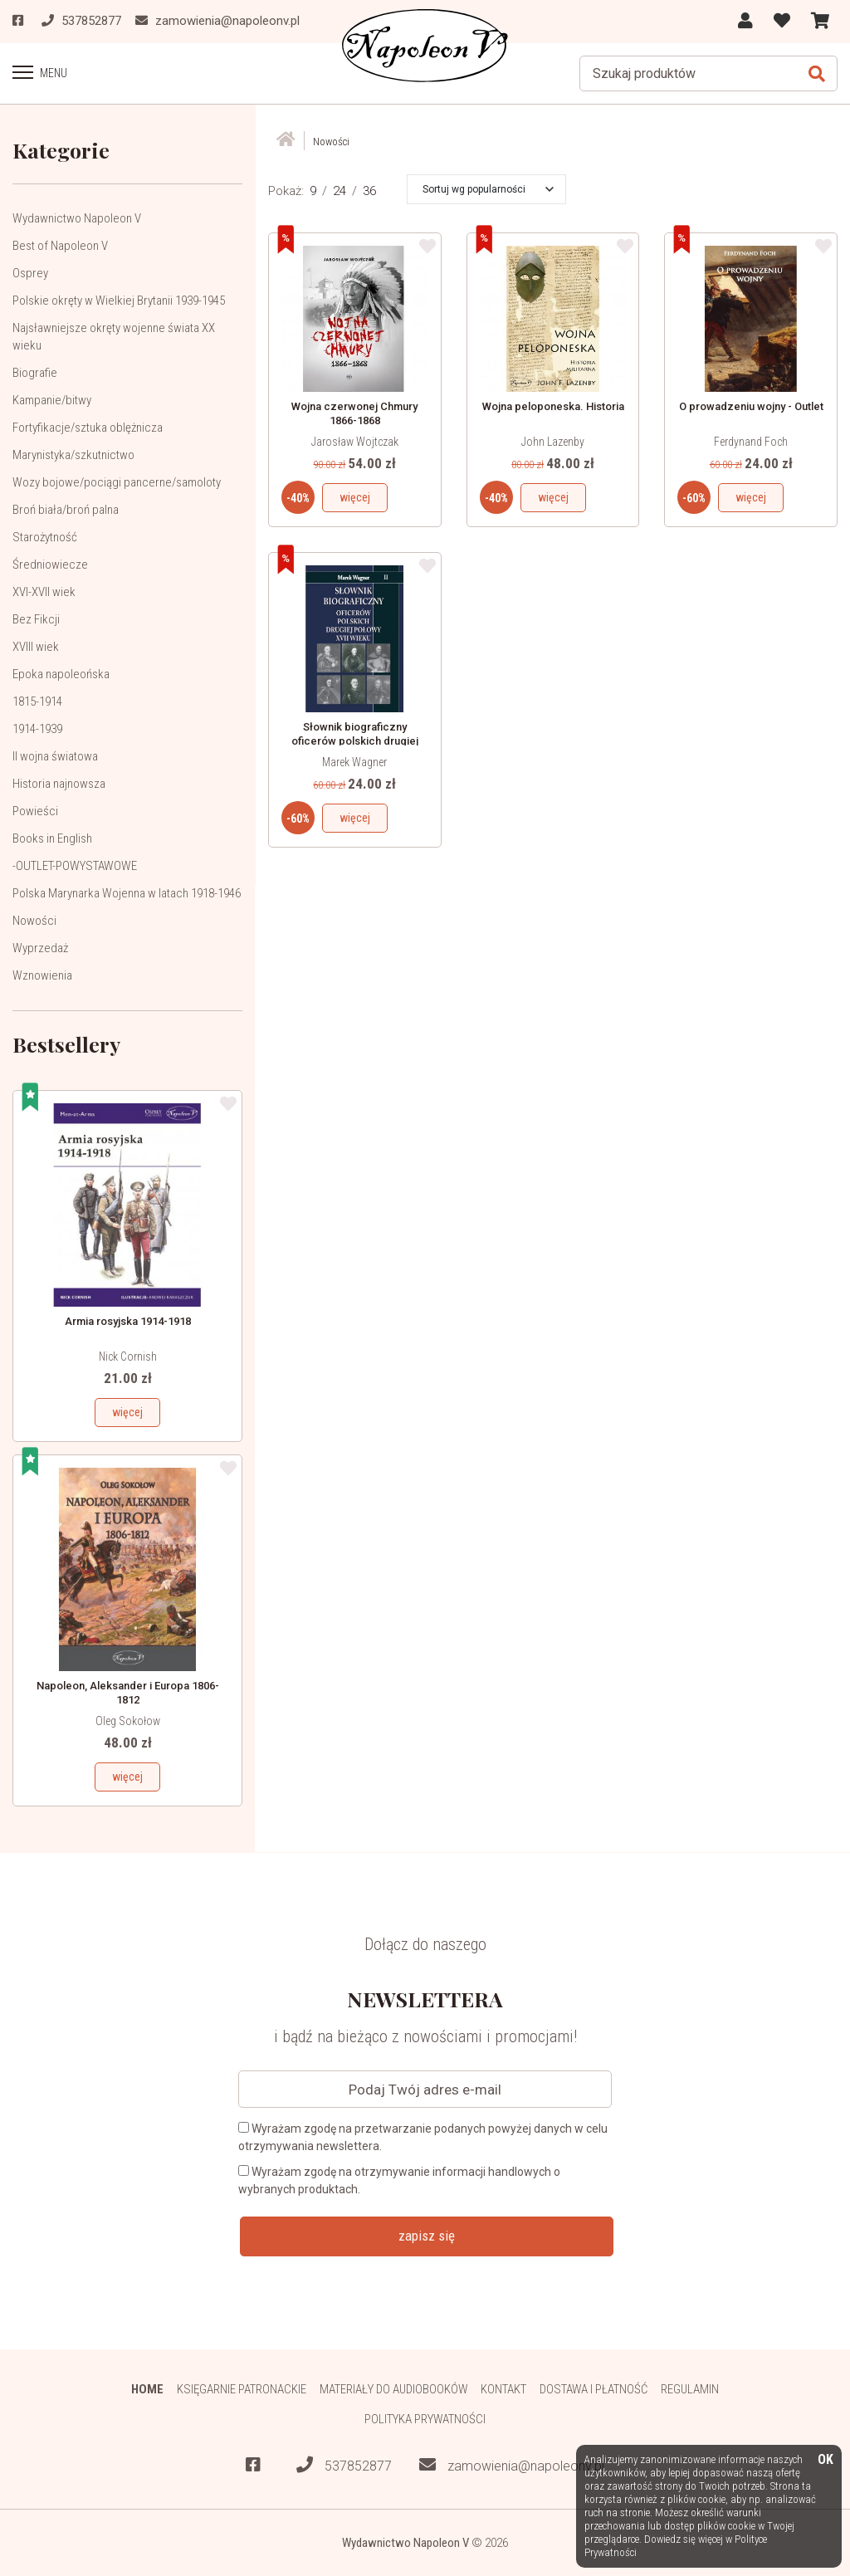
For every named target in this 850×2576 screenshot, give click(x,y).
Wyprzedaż (40, 947)
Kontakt (503, 2388)
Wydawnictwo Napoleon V (76, 217)
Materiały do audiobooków (392, 2388)
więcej (127, 1411)
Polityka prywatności (425, 2419)
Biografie (34, 371)
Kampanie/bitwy (51, 399)
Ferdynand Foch (751, 441)
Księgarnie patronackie (240, 2388)
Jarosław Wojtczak (354, 441)
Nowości (34, 919)
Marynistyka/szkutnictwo (73, 454)
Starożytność (44, 536)
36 (369, 190)
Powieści (35, 810)
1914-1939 (37, 728)
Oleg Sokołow (127, 1720)
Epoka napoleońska (61, 673)
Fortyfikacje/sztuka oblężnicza (87, 426)
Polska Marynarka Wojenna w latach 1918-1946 (126, 892)
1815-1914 (37, 700)
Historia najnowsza (58, 782)
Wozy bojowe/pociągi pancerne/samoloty (116, 481)
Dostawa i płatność (594, 2388)
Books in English (52, 837)
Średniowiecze (50, 563)
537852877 (344, 2465)
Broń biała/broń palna (65, 508)
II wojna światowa (55, 755)
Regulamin (691, 2388)
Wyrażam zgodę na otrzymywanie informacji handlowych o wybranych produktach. (399, 2179)
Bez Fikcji (36, 618)
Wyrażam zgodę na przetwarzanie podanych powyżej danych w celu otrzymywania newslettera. (423, 2136)
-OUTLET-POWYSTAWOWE (74, 865)
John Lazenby (552, 441)
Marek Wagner (354, 761)
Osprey (30, 272)
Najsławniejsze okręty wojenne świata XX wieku (113, 336)
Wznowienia (42, 974)
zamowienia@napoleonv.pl (511, 2465)
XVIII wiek (35, 645)
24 (339, 190)
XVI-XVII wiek (44, 591)
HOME (145, 2388)
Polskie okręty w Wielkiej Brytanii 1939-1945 (118, 299)
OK (825, 2460)
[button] (488, 188)
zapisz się (426, 2235)
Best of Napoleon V (60, 244)
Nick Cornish (128, 1355)
